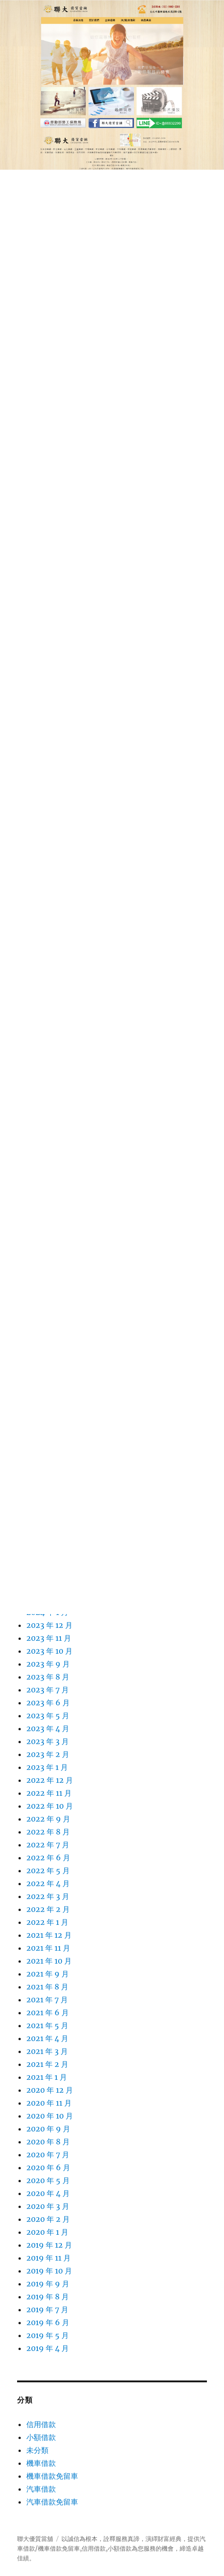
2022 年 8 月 (48, 1831)
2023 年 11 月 (48, 1638)
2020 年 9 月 (48, 2128)
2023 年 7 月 (47, 1689)
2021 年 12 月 (49, 1935)
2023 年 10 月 (49, 1651)
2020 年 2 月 (48, 2219)
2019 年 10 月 (49, 2270)
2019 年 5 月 (47, 2335)
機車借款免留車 (52, 2476)
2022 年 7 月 (47, 1844)
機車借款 (41, 2463)
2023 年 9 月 (48, 1663)
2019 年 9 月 (47, 2283)
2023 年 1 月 (47, 1767)
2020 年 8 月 (48, 2141)
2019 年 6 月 (47, 2322)
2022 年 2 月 (48, 1909)
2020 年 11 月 (49, 2102)
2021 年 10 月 (49, 1960)
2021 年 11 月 (48, 1948)
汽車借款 (41, 2488)
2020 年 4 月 (48, 2193)
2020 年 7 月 (47, 2154)
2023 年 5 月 (47, 1715)
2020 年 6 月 (48, 2167)
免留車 (71, 2548)
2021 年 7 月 (47, 1999)
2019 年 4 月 (47, 2348)
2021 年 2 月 (47, 2064)
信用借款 (41, 2424)
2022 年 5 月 (48, 1870)
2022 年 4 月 (48, 1883)
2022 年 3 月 (47, 1896)
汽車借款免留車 (52, 2501)
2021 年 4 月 (47, 2038)
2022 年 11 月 (49, 1793)
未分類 (37, 2450)
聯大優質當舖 (35, 2539)
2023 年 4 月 (47, 1728)
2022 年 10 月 (49, 1805)
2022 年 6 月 (48, 1857)
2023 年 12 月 (49, 1625)
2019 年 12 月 (49, 2245)
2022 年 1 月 (47, 1922)
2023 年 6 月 (48, 1702)
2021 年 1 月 (46, 2077)
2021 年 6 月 (47, 2012)
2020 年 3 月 (47, 2206)
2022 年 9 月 (48, 1818)
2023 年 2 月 (47, 1754)
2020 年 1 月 (47, 2232)
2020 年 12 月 (49, 2090)
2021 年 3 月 (47, 2051)
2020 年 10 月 (49, 2115)
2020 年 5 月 (48, 2180)
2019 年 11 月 (48, 2257)
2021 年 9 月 (47, 1973)
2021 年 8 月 (47, 1986)
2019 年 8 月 (47, 2296)
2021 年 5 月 (47, 2025)
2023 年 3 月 (47, 1741)
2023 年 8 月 (47, 1676)
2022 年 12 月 (49, 1780)
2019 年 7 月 (47, 2309)
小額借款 (41, 2437)
